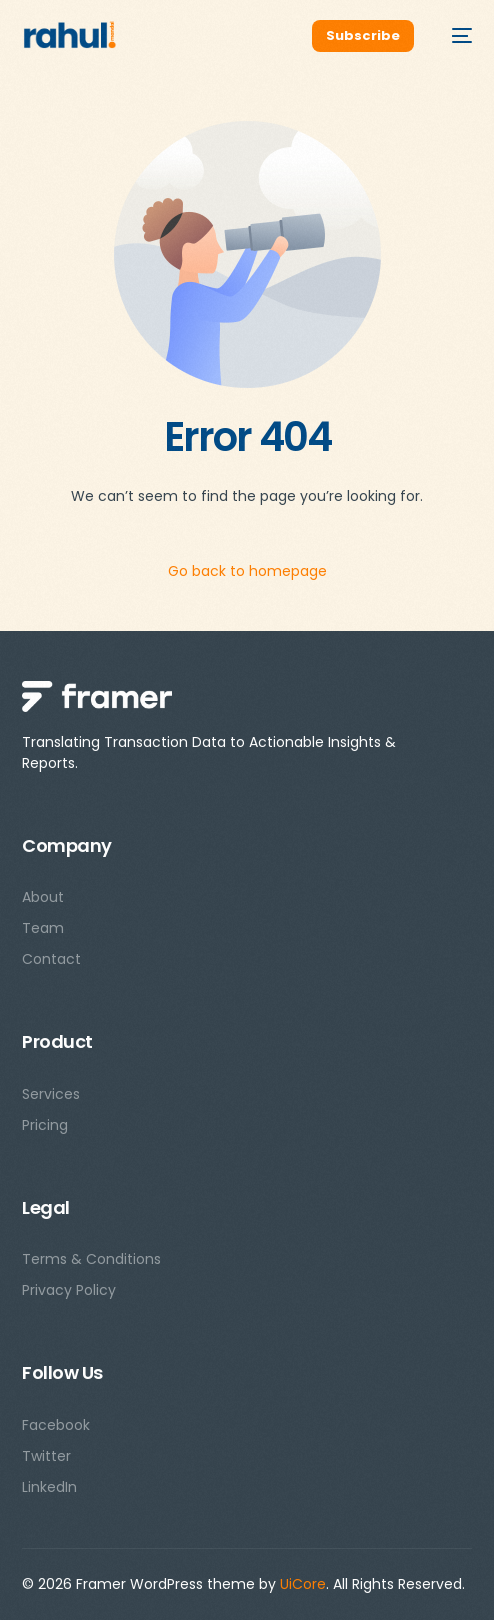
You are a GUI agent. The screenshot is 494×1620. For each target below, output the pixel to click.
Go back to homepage (247, 571)
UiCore (303, 1584)
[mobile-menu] (453, 36)
